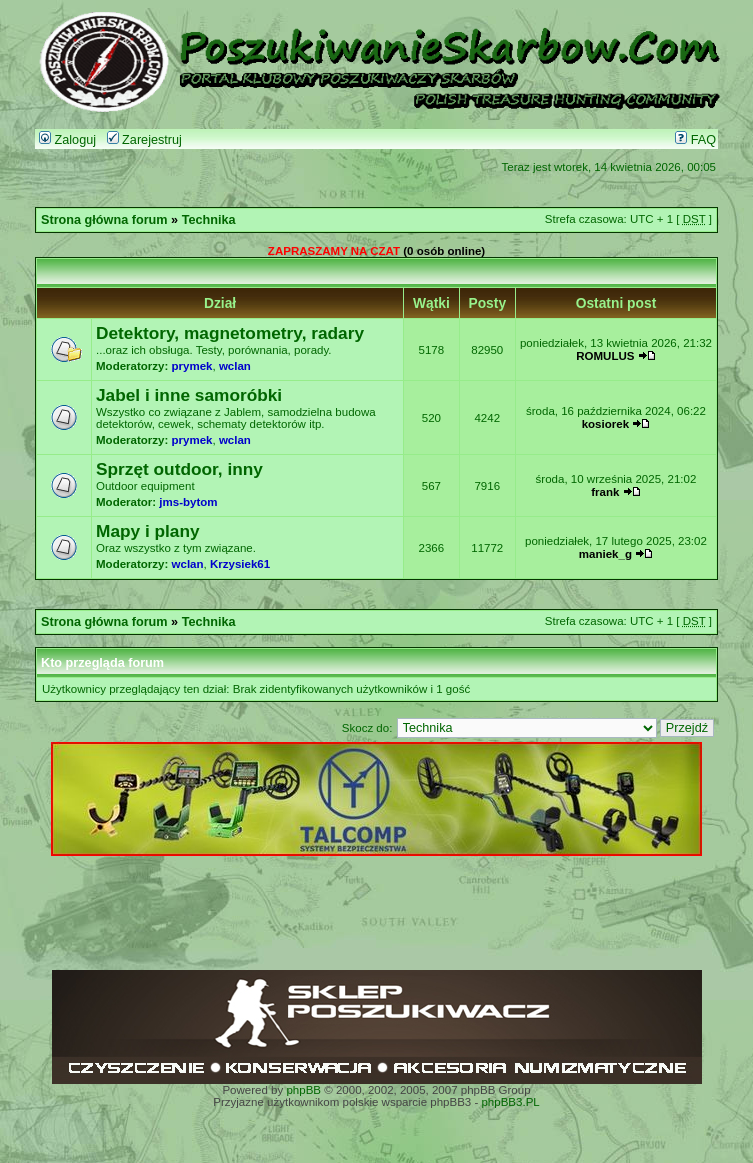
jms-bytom (188, 502)
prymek (192, 366)
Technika (209, 220)
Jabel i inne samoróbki (189, 395)
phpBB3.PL (510, 1102)
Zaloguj (67, 140)
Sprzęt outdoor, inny (179, 469)
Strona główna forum (104, 220)
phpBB (303, 1090)
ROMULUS (605, 356)
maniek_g (605, 554)
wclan (235, 366)
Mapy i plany (148, 531)
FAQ (695, 140)
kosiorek (605, 424)
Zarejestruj (144, 140)
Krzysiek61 (240, 564)
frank (605, 492)
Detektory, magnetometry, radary (230, 333)
